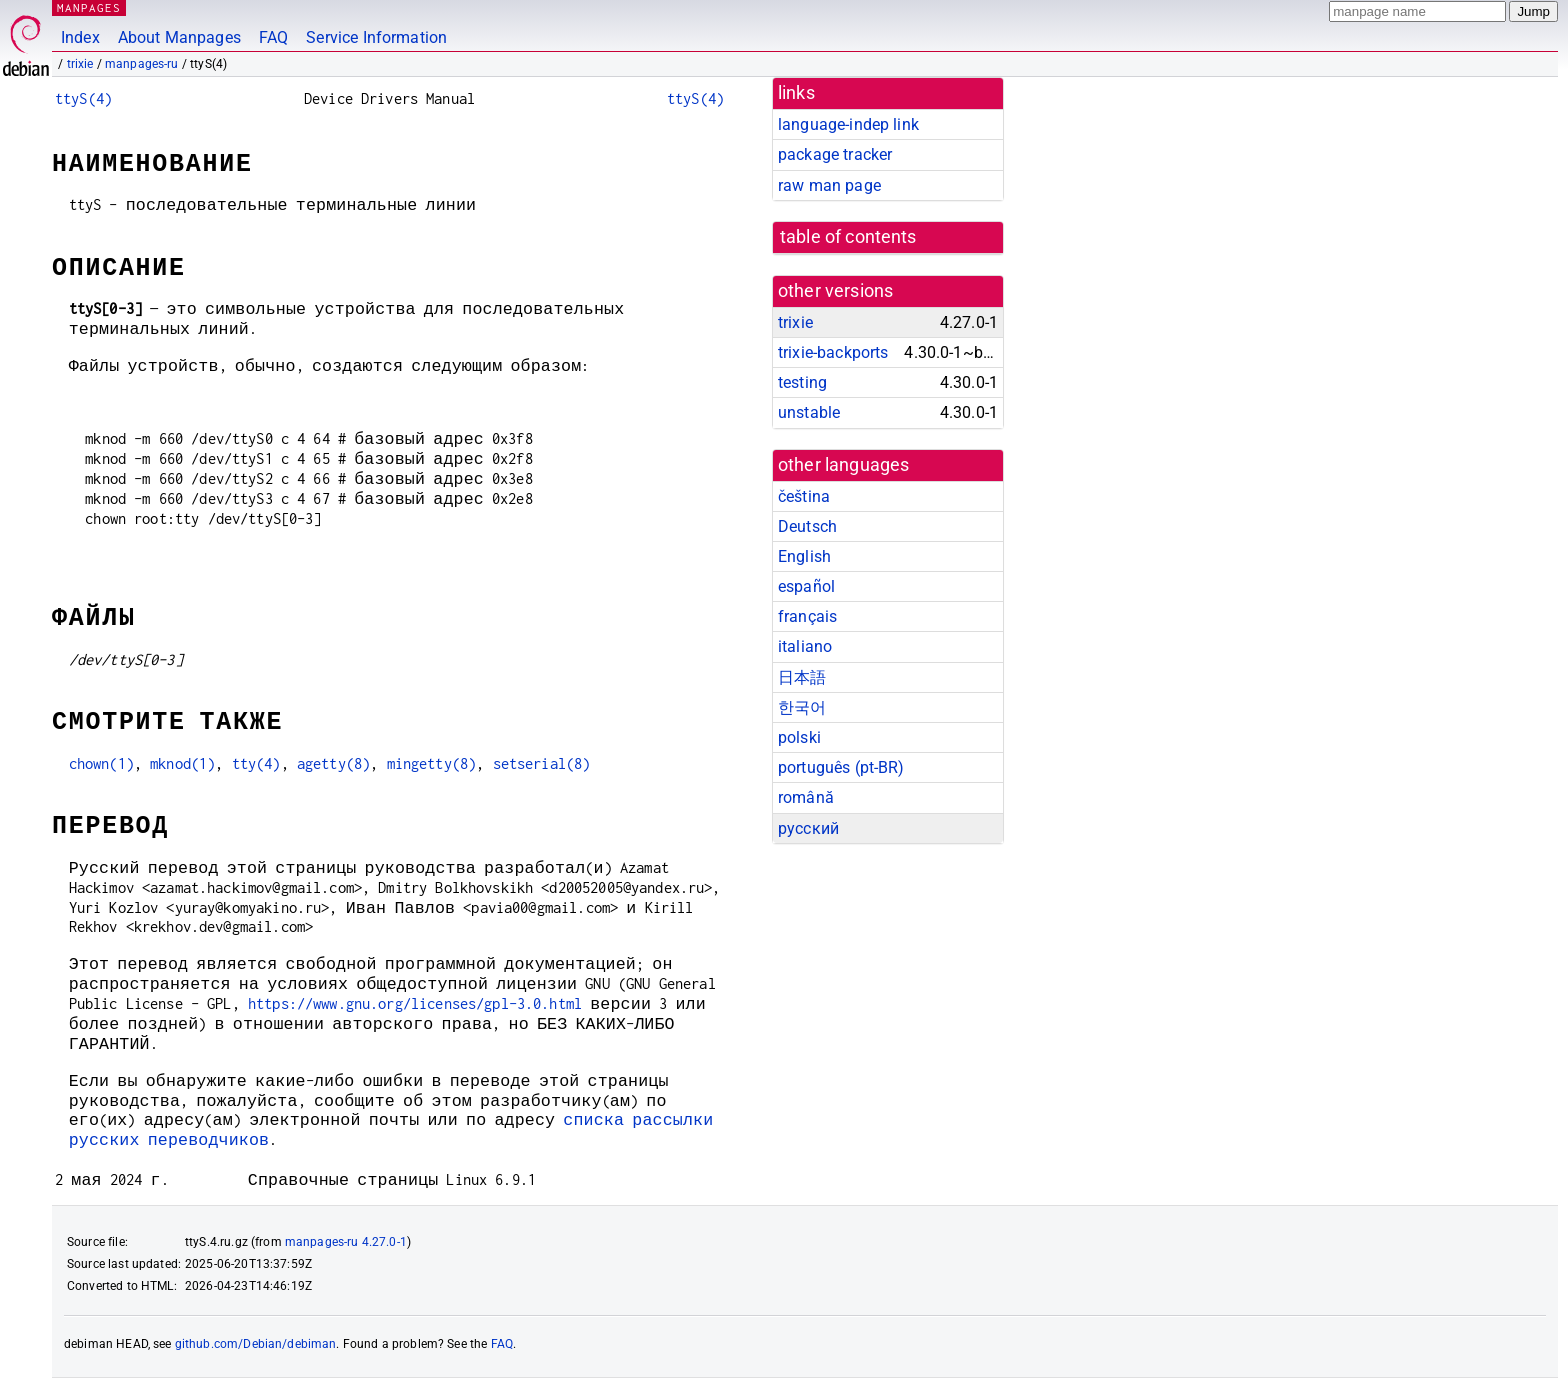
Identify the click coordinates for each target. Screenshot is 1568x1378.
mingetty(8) (432, 763)
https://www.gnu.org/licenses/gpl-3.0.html (415, 1003)
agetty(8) (333, 763)
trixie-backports (833, 352)
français (807, 616)
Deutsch (807, 526)
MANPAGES (89, 7)
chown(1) (101, 763)
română (806, 797)
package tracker (835, 154)
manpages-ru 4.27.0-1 (346, 1242)
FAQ (273, 37)
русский (808, 828)
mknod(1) (182, 763)
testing (802, 382)
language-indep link (848, 124)
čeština (804, 496)
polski (799, 737)
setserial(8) (542, 763)
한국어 (802, 707)
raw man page (829, 185)
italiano (805, 646)
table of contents (848, 237)
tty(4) (256, 763)
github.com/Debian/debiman (256, 1344)
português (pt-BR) (841, 767)
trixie (80, 64)
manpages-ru (142, 64)
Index (80, 37)
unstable (809, 412)
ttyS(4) (83, 98)
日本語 (802, 677)
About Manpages (179, 37)
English (804, 556)
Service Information (376, 37)
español (806, 586)
